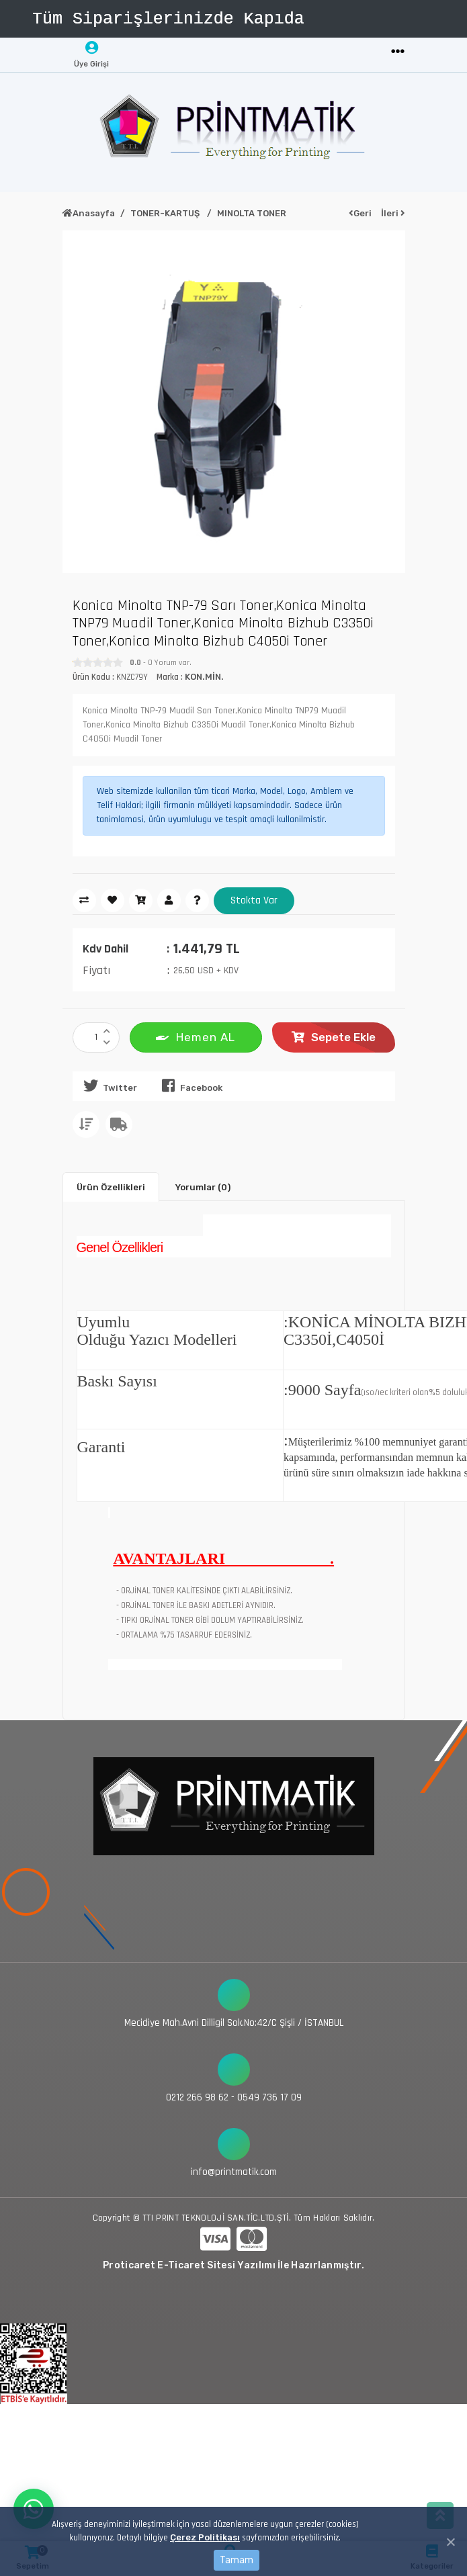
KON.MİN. (204, 677)
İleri (393, 213)
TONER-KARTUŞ (166, 213)
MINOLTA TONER (251, 213)
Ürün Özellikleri (111, 1187)
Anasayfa (88, 213)
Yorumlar (202, 1187)
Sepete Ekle (334, 1037)
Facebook (189, 1085)
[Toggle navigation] (397, 52)
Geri (360, 213)
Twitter (108, 1085)
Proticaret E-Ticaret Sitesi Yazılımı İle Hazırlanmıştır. (233, 2264)
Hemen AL (195, 1036)
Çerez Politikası (205, 2537)
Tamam (236, 2560)
